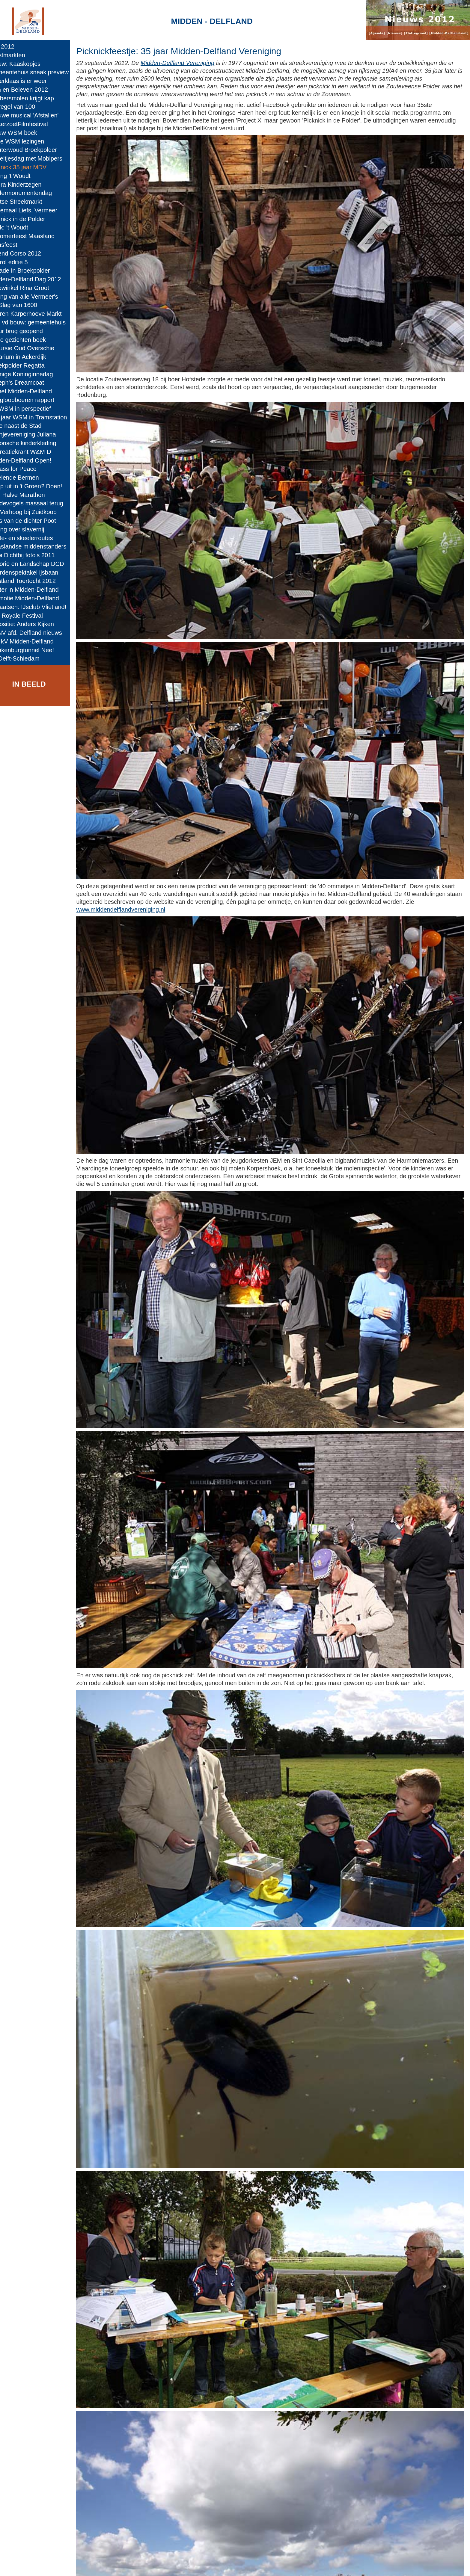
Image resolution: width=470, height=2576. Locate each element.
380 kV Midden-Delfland (34, 641)
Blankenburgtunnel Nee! (34, 650)
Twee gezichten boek (30, 339)
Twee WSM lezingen (30, 141)
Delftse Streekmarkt (28, 201)
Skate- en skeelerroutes (34, 538)
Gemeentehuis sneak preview (42, 72)
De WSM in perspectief (33, 408)
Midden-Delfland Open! (33, 460)
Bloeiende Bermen (27, 477)
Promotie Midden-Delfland (37, 598)
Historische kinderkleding (36, 443)
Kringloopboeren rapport (34, 400)
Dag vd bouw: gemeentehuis (40, 322)
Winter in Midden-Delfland (37, 589)
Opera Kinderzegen (28, 184)
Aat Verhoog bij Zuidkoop (36, 512)
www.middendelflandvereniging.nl (173, 873)
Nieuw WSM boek (26, 132)
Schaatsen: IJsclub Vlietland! (41, 607)
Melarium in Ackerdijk (30, 356)
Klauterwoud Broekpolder (36, 149)
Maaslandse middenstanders (41, 546)
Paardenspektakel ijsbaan (37, 572)
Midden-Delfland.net (129, 2566)
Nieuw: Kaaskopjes (28, 64)
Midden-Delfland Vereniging (197, 63)
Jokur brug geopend (29, 331)
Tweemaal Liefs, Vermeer (36, 210)
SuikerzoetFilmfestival (31, 124)
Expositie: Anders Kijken (34, 624)
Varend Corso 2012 (28, 253)
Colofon (171, 2566)
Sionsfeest (16, 244)
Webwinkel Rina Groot (32, 288)
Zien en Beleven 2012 (31, 89)
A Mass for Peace (26, 469)
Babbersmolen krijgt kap (34, 98)
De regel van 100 (25, 106)
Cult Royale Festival (29, 615)
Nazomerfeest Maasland (35, 236)
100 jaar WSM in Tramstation (41, 417)
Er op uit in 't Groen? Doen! (38, 486)
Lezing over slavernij (30, 529)
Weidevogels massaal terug (39, 503)
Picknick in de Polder (30, 219)
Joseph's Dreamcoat (29, 382)
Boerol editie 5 (21, 262)
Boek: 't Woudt (21, 227)
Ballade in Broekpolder (32, 270)
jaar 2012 (15, 46)
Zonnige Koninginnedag (34, 374)
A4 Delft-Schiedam (27, 658)
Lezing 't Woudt (23, 176)
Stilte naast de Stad (28, 425)
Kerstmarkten (20, 55)
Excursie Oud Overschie (34, 348)
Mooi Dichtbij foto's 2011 (35, 555)
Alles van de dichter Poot (35, 520)
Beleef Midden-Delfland (33, 391)
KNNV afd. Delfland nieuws (38, 632)
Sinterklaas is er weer (31, 81)
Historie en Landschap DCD (39, 563)
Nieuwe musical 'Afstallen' (37, 115)
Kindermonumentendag (33, 193)
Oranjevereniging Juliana (35, 434)
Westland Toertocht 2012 (35, 581)
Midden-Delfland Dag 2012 (38, 279)
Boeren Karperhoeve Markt (38, 313)
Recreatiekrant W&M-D (33, 451)
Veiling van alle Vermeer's (36, 296)
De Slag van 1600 (26, 305)
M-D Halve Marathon (30, 495)
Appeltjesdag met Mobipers (39, 158)
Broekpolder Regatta (30, 365)
